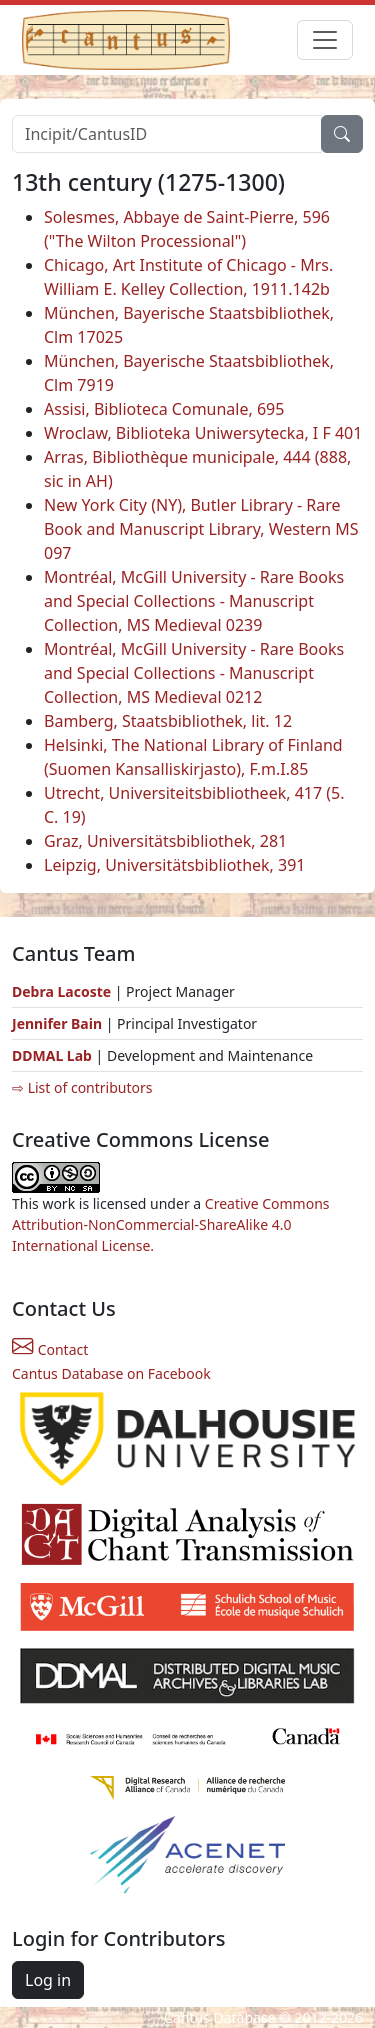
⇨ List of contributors (82, 1087)
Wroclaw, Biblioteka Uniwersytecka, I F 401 (203, 433)
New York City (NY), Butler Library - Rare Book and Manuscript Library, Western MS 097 (201, 529)
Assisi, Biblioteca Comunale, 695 (164, 409)
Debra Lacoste (61, 991)
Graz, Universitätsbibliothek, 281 (165, 841)
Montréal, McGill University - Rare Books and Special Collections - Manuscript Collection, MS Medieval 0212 (194, 673)
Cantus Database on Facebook (111, 1373)
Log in (48, 1980)
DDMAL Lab (52, 1055)
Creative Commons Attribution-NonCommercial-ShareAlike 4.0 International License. (171, 1224)
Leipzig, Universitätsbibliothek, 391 (175, 865)
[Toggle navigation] (325, 40)
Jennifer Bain (59, 1023)
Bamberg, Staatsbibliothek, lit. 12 (168, 721)
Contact (50, 1349)
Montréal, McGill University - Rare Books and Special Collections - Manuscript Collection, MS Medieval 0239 (194, 601)
